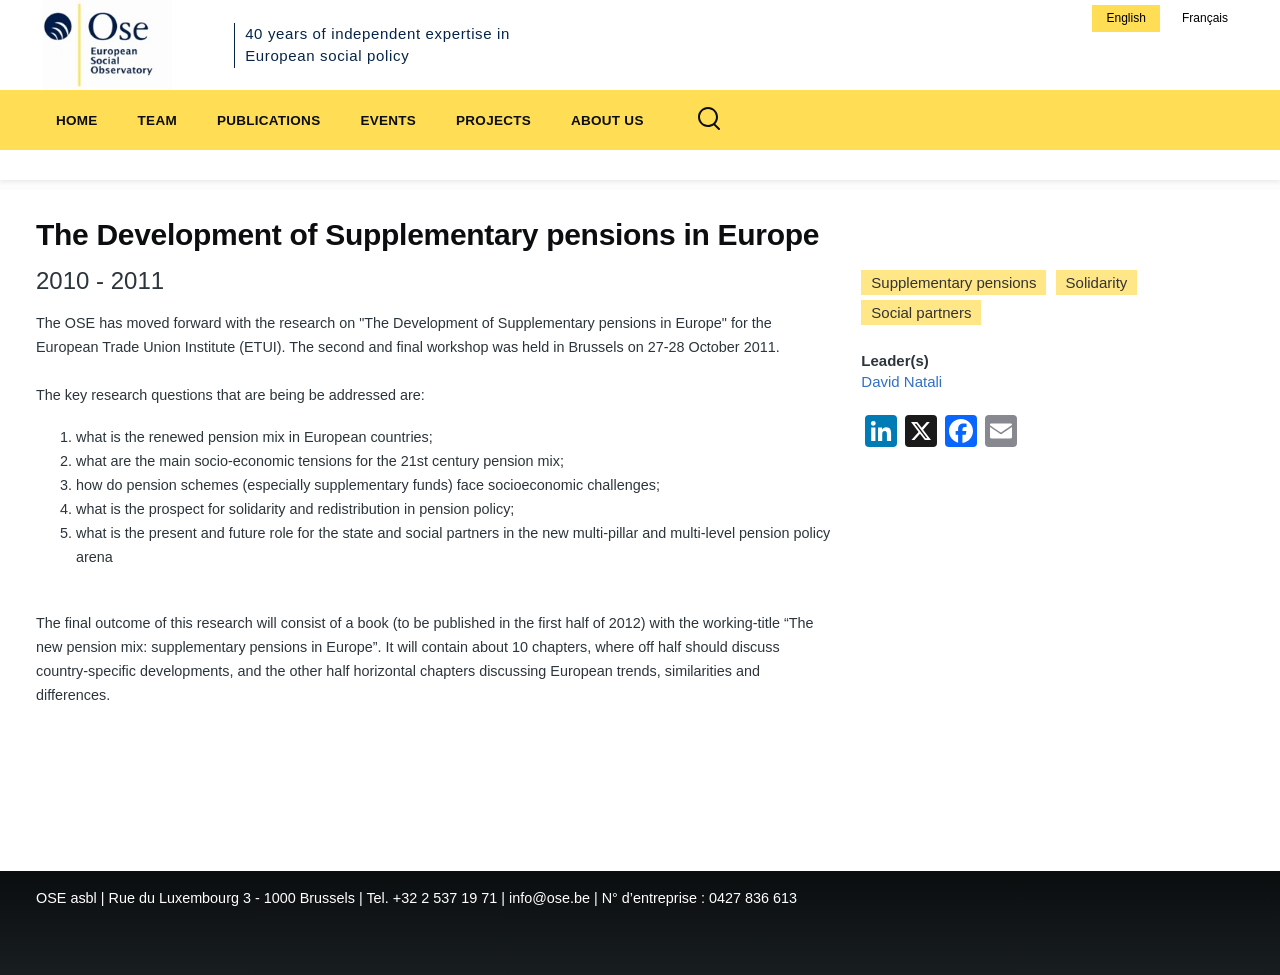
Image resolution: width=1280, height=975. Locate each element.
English (1125, 18)
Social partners (921, 312)
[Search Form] (709, 120)
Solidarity (1097, 282)
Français (1205, 18)
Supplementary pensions (953, 282)
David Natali (901, 381)
